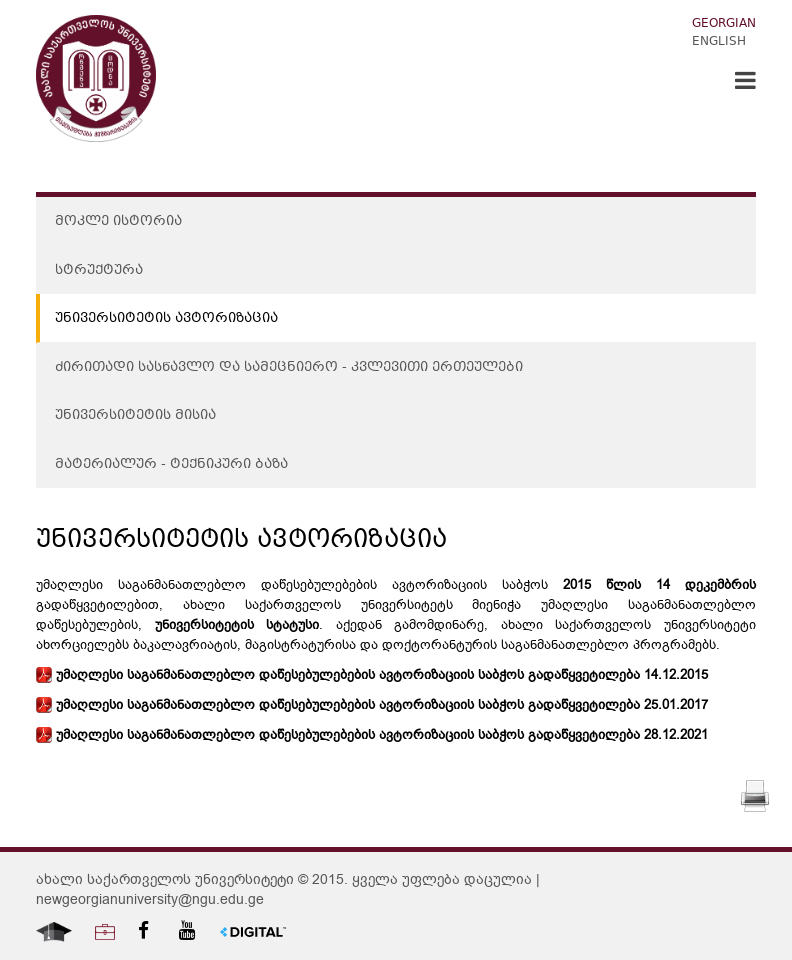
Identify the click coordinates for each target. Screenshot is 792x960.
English (719, 42)
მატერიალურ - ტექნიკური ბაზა (171, 465)
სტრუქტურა (99, 271)
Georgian (724, 24)
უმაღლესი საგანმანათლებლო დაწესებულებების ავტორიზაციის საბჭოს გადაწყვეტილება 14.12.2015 (372, 675)
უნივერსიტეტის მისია (135, 416)
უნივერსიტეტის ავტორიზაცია (166, 319)
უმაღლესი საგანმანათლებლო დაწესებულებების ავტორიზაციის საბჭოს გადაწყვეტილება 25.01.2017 (372, 705)
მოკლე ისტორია (118, 222)
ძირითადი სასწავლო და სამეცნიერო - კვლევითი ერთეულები (289, 368)
